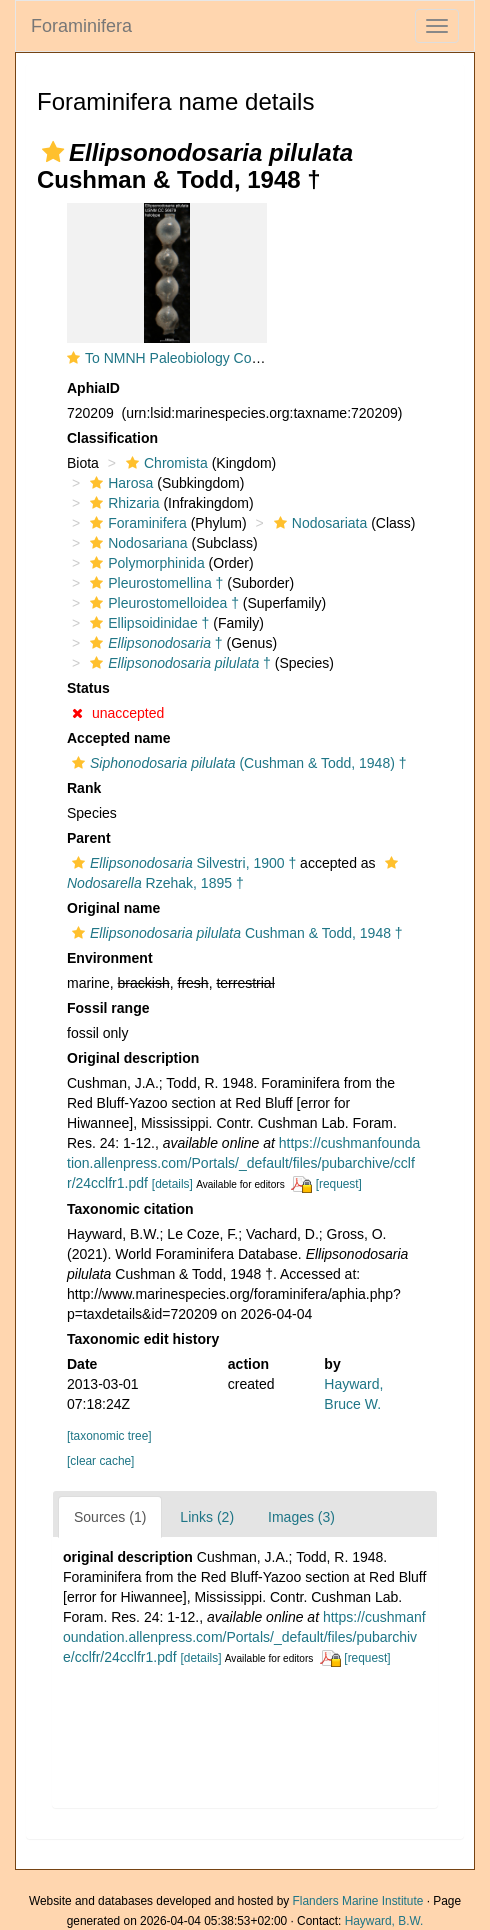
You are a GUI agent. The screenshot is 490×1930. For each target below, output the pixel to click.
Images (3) (301, 1517)
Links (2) (207, 1517)
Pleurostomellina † (154, 583)
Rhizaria (122, 503)
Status (88, 688)
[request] (339, 1184)
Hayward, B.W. (384, 1921)
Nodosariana (136, 543)
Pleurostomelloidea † (162, 603)
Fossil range (108, 1008)
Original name (113, 908)
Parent (89, 838)
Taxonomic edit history (143, 1339)
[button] (53, 152)
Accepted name (118, 738)
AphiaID (93, 388)
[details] (172, 1184)
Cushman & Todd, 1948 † (235, 933)
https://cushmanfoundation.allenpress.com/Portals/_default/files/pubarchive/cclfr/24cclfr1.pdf (243, 1163)
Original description (133, 1058)
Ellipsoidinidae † (147, 623)
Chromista (164, 463)
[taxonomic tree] (109, 1436)
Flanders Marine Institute (358, 1901)
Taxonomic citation (130, 1209)
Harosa (119, 483)
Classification (112, 438)
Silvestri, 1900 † (181, 863)
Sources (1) (110, 1517)
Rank (84, 788)
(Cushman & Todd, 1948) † (237, 763)
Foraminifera (81, 26)
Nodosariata (318, 523)
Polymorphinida (145, 563)
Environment (110, 958)
